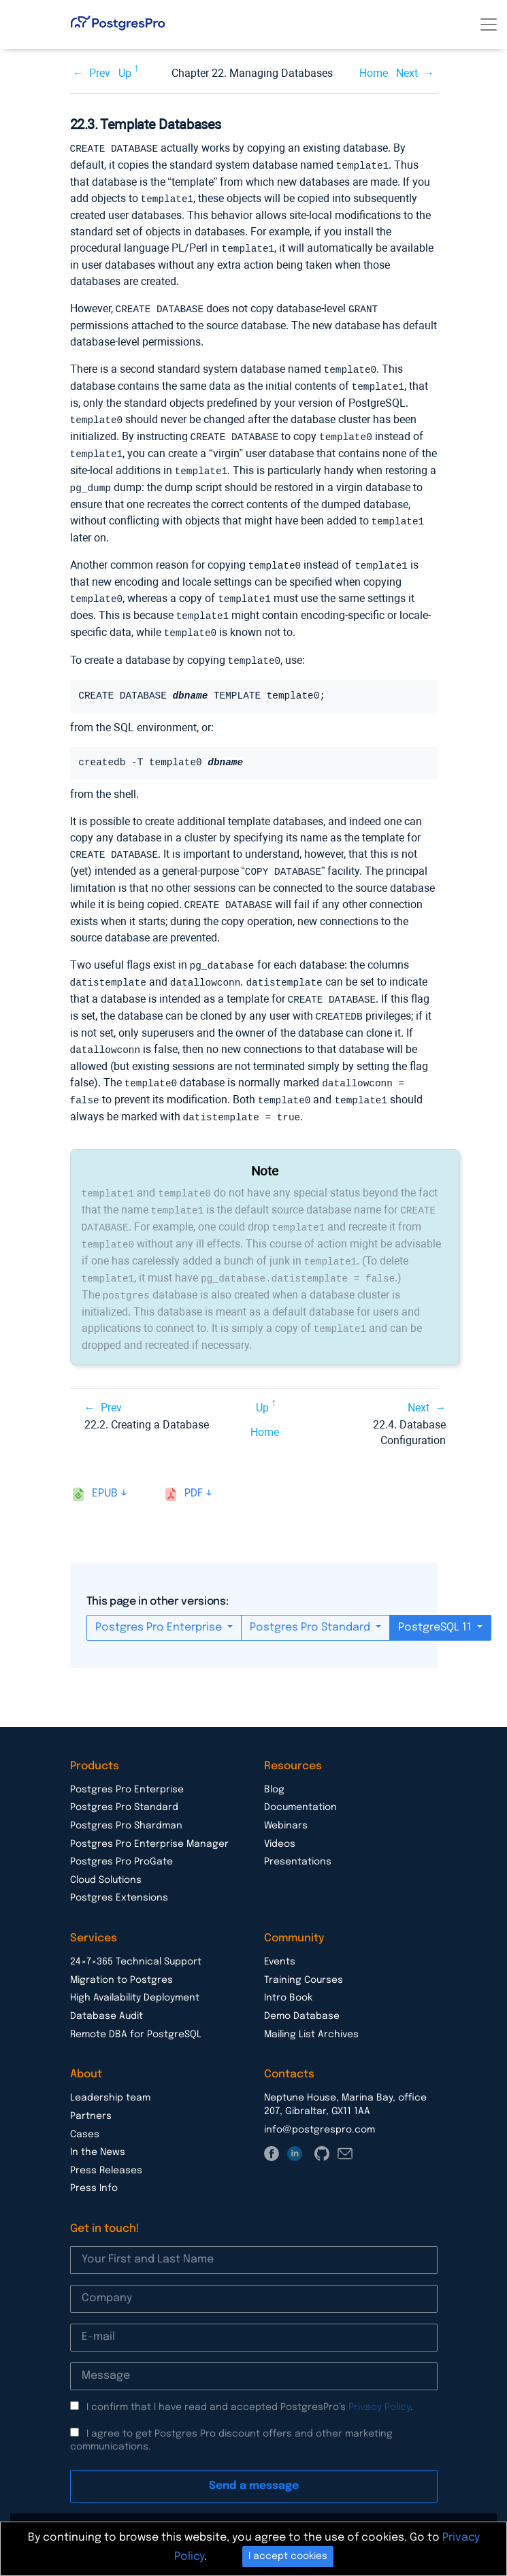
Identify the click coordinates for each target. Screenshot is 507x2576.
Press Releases (106, 2145)
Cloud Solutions (106, 1855)
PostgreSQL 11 (436, 1602)
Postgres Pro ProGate (121, 1836)
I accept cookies (287, 2556)
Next (407, 73)
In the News (97, 2127)
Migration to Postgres (121, 1955)
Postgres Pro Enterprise (160, 1602)
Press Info (94, 2163)
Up (124, 73)
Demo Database (302, 1991)
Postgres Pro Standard (311, 1602)
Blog (274, 1764)
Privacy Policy (379, 2382)
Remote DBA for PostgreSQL (135, 2009)
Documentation (300, 1782)
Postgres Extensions (119, 1872)
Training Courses (303, 1955)
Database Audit (106, 1991)
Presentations (297, 1836)
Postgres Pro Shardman (126, 1800)
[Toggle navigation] (488, 24)
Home (373, 73)
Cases (84, 2109)
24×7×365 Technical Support (135, 1936)
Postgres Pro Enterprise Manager (149, 1819)
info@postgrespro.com (319, 2104)
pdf (193, 1468)
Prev (99, 73)
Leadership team (110, 2072)
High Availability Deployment (134, 1972)
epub (105, 1468)
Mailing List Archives (311, 2009)
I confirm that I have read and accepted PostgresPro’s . (249, 2382)
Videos (279, 1819)
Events (279, 1936)
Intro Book (288, 1972)
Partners (91, 2091)
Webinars (286, 1800)
